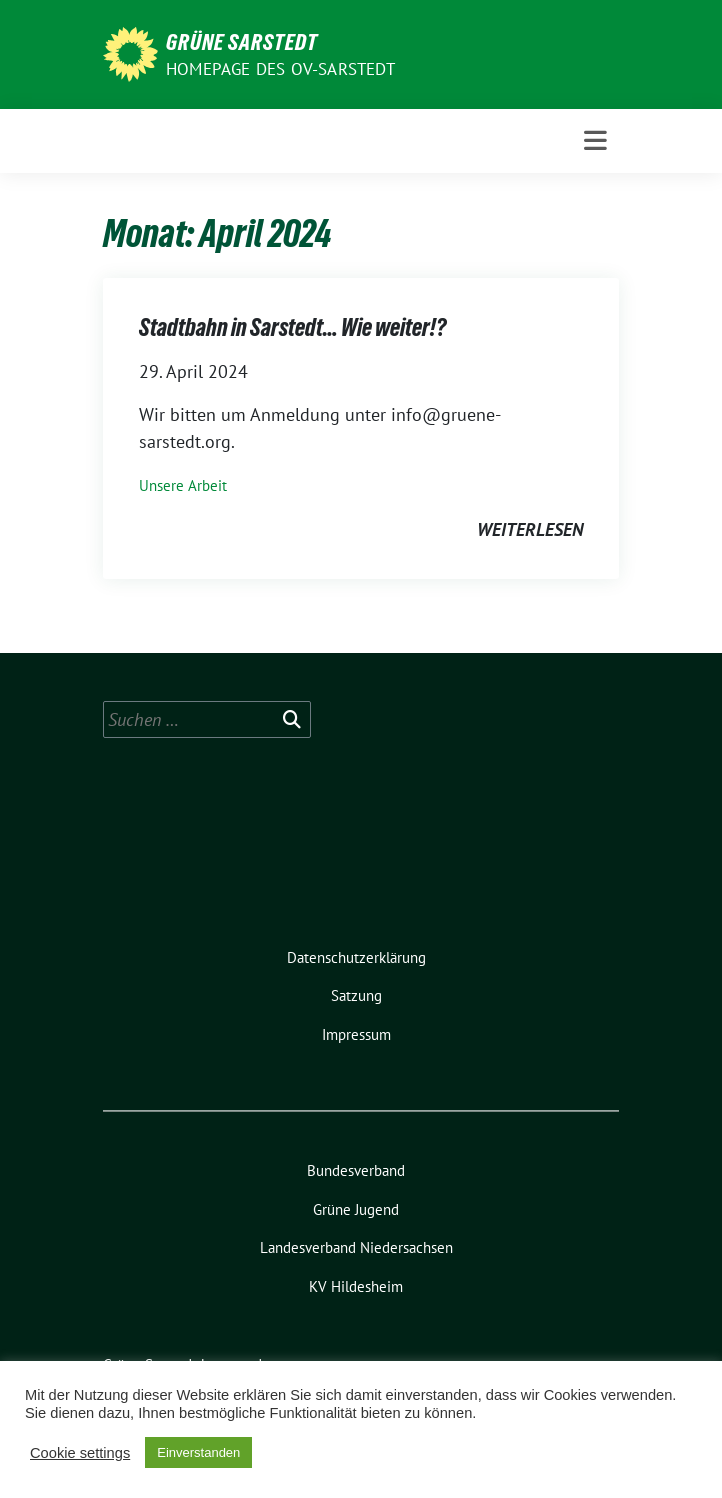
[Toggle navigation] (595, 141)
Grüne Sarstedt (242, 42)
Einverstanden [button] (198, 1452)
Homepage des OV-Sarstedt (280, 69)
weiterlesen (530, 529)
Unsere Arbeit (183, 485)
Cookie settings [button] (80, 1453)
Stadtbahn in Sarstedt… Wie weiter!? (292, 327)
